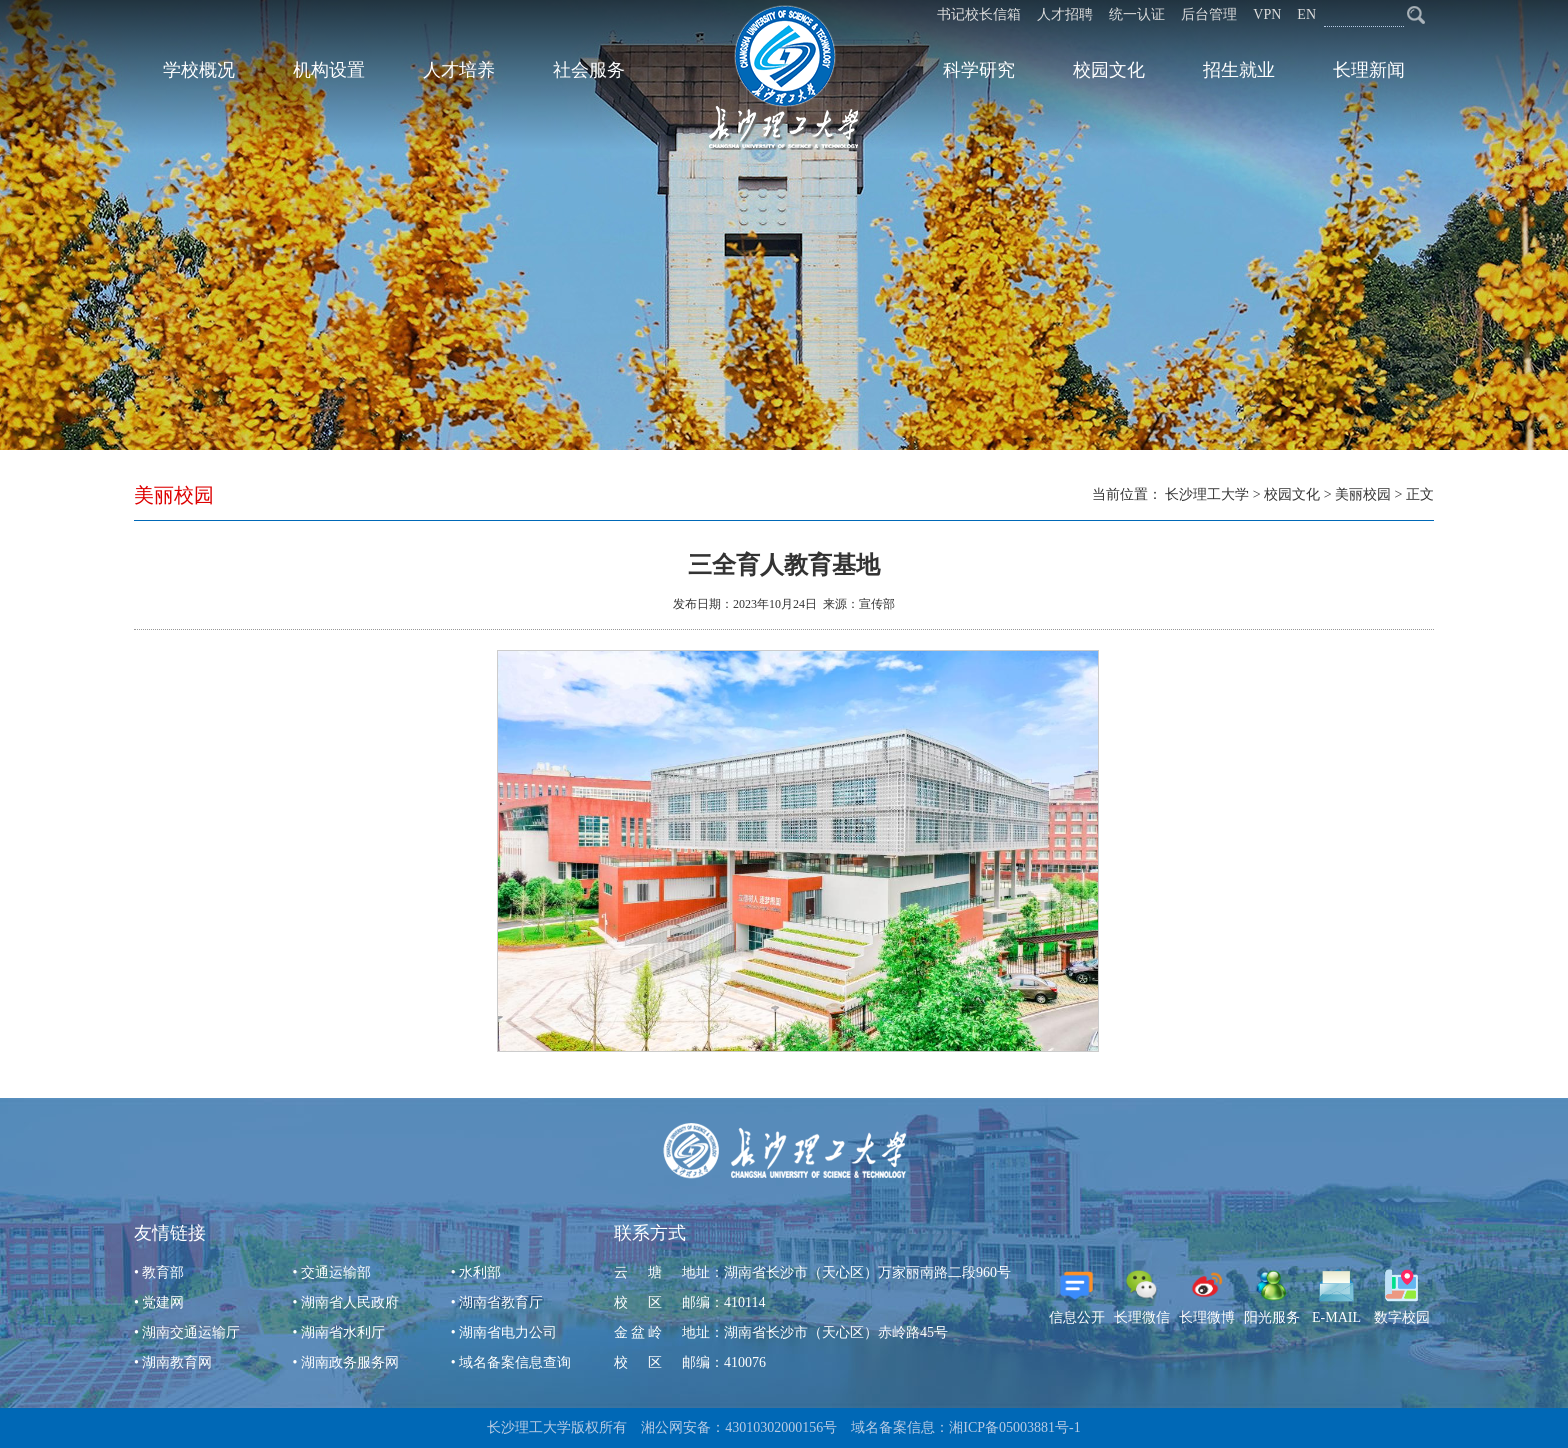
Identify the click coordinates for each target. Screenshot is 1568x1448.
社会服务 (589, 70)
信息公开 (1077, 1296)
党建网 (163, 1302)
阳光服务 (1272, 1296)
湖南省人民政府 (350, 1302)
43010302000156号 (781, 1427)
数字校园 (1402, 1296)
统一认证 (1137, 14)
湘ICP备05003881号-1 (1014, 1427)
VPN (1267, 14)
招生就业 (1239, 70)
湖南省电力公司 (508, 1332)
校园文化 (1109, 70)
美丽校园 (1363, 494)
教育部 (163, 1272)
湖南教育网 (177, 1362)
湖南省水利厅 (343, 1332)
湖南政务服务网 (350, 1362)
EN (1306, 14)
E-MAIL (1336, 1296)
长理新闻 (1369, 70)
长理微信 (1142, 1296)
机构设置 (329, 70)
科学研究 (979, 70)
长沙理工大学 (1207, 494)
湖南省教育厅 (501, 1302)
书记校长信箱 (979, 14)
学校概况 (199, 70)
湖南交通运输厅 (191, 1332)
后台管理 (1209, 14)
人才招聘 (1065, 14)
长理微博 (1207, 1296)
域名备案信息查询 (515, 1362)
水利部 (480, 1272)
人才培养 (459, 70)
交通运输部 (336, 1272)
